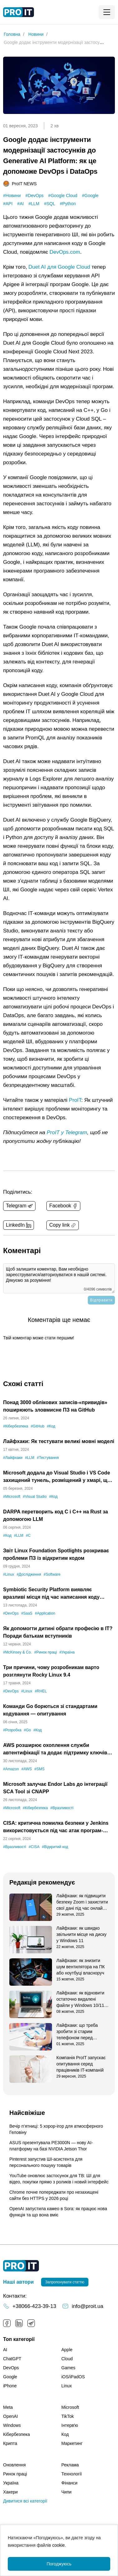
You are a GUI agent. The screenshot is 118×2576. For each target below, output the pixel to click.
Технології (71, 2473)
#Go (27, 1730)
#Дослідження (29, 1574)
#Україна (67, 1652)
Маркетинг (72, 2443)
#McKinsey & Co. (17, 1652)
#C (28, 1535)
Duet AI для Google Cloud (59, 267)
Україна (10, 2482)
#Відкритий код (55, 1847)
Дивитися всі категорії (25, 2500)
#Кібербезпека (15, 1426)
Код (65, 2434)
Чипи (66, 2491)
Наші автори (18, 2282)
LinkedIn (19, 2323)
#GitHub (37, 1426)
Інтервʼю (69, 2425)
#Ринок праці (45, 1652)
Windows (12, 2425)
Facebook (7, 2323)
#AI (20, 203)
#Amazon (11, 1769)
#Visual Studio (35, 1496)
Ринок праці (15, 2473)
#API (7, 203)
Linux (66, 2385)
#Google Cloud (62, 195)
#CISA (34, 1847)
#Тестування (48, 1457)
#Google (90, 195)
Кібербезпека (16, 2434)
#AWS (26, 1769)
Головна (12, 34)
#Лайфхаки (12, 1457)
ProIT (75, 1100)
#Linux (8, 1574)
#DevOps (35, 195)
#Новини (12, 195)
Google (10, 2376)
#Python (68, 203)
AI (5, 2349)
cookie (58, 2545)
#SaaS (26, 1613)
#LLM (33, 203)
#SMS (39, 1769)
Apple (67, 2349)
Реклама (70, 2464)
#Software (52, 1574)
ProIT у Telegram (67, 1132)
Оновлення (14, 2464)
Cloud (67, 2358)
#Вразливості (61, 1808)
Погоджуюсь (59, 2563)
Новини (36, 34)
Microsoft (70, 2407)
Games (68, 2367)
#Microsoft (11, 1496)
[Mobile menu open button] (107, 12)
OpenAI (10, 2416)
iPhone (10, 2385)
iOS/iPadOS (73, 2376)
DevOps (11, 2367)
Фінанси (69, 2482)
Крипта (10, 2443)
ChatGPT (12, 2358)
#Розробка (12, 1730)
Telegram (31, 2323)
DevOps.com (65, 252)
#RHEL (41, 1691)
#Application (45, 1613)
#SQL (49, 203)
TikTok (67, 2416)
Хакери (10, 2491)
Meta (8, 2407)
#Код (51, 1426)
